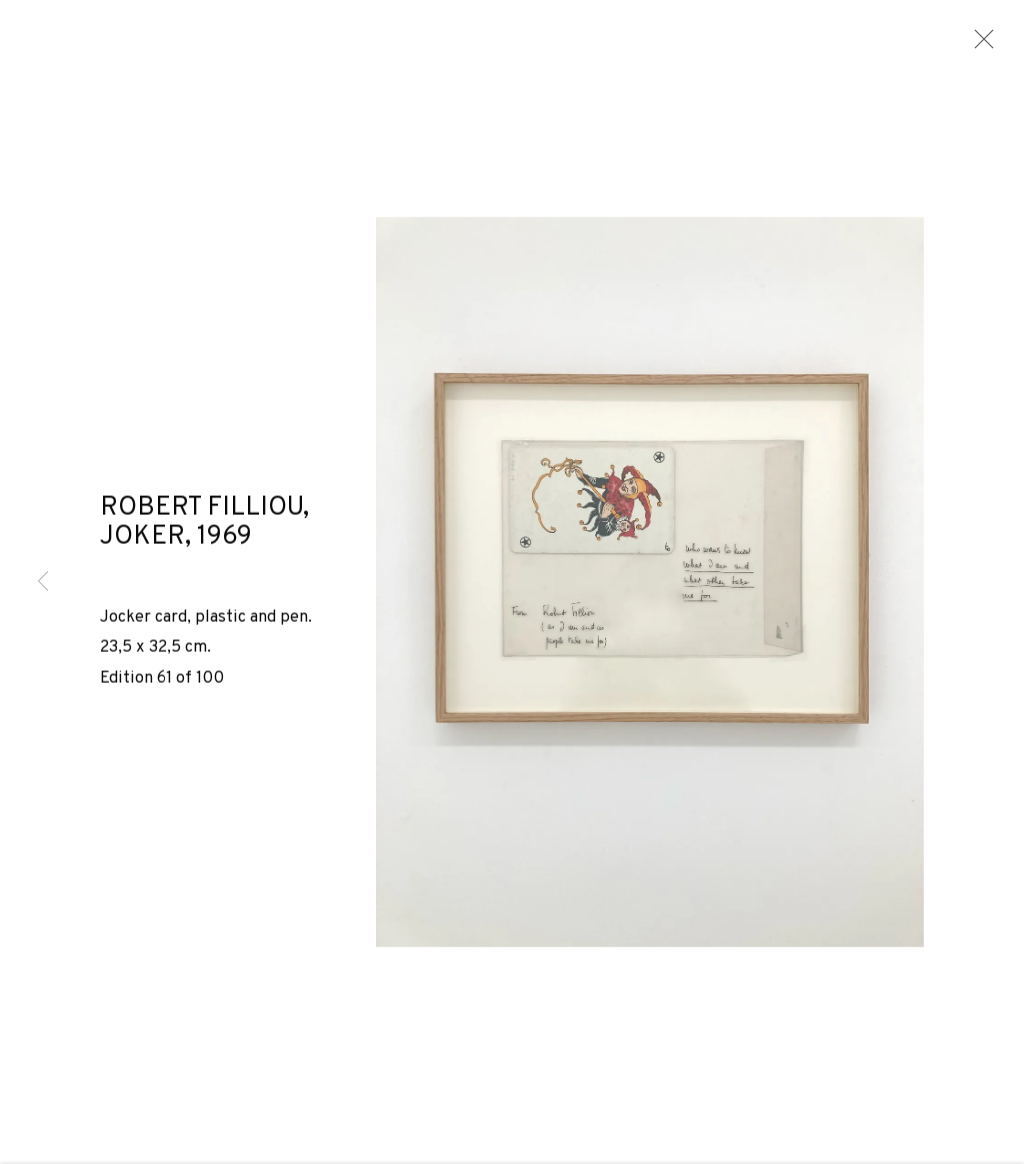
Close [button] (983, 45)
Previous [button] (43, 582)
